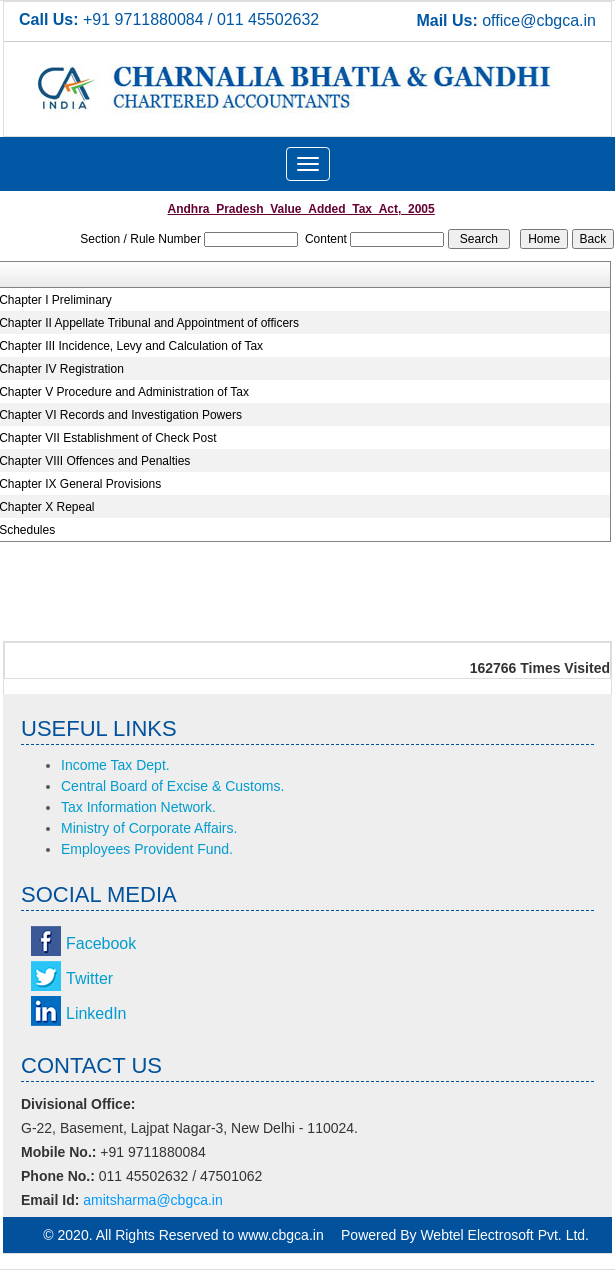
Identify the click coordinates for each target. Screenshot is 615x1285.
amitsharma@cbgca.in (153, 1200)
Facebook (101, 943)
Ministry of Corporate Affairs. (149, 828)
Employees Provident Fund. (147, 849)
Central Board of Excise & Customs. (172, 786)
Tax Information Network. (138, 807)
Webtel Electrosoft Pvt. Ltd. (504, 1235)
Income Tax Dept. (115, 765)
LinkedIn (96, 1013)
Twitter (89, 978)
